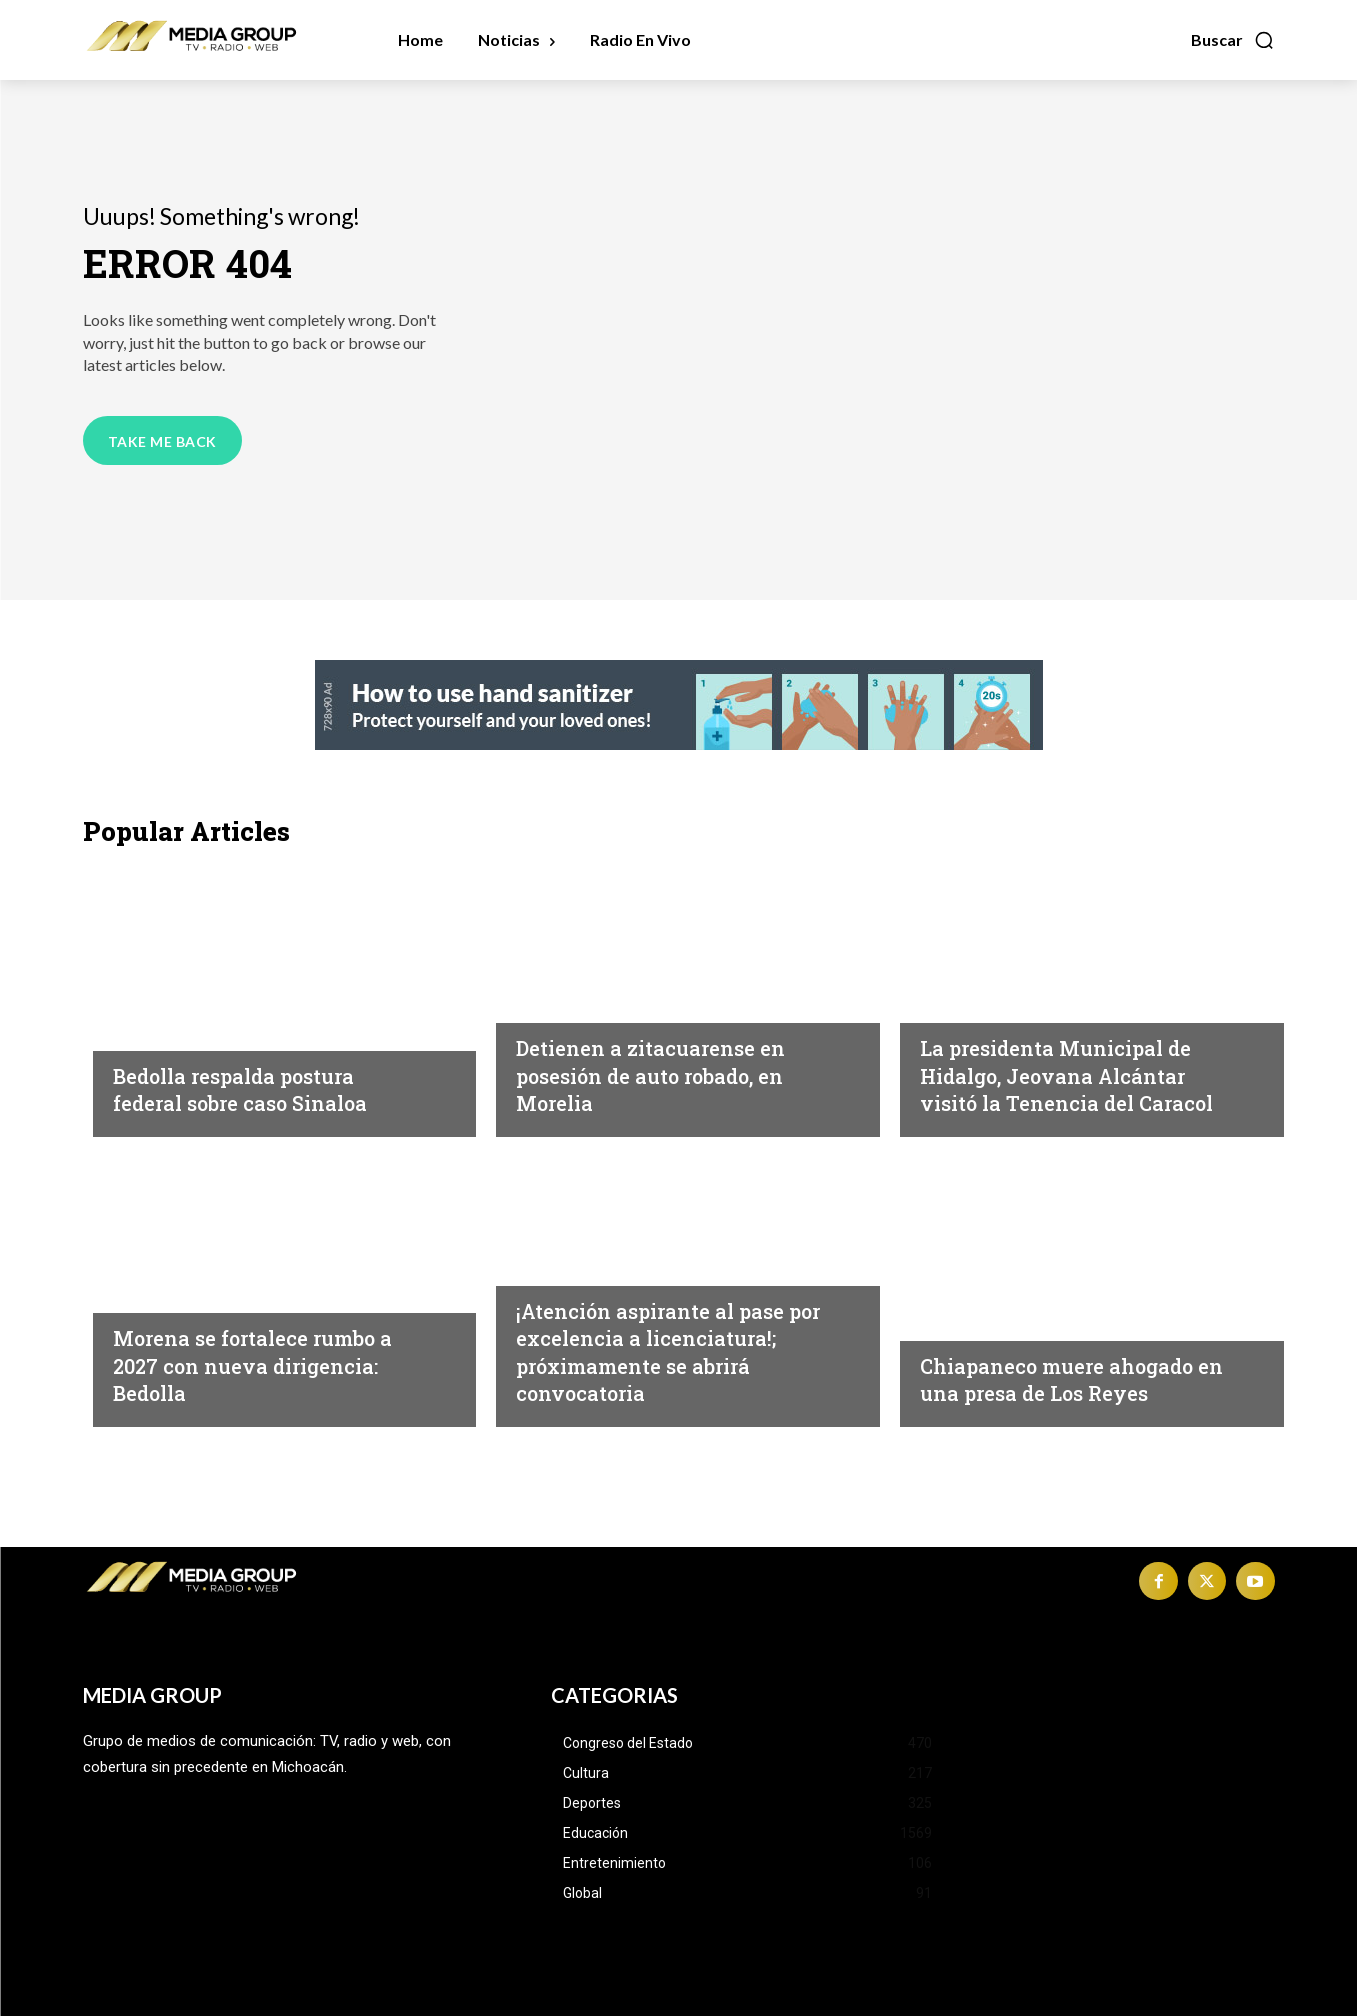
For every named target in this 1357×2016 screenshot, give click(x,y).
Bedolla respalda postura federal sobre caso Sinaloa (260, 1089)
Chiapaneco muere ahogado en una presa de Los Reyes (1077, 1379)
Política (146, 1032)
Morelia (547, 1004)
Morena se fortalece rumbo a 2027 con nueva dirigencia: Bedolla (265, 1364)
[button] (1233, 40)
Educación (559, 1239)
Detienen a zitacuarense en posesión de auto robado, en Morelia (672, 1074)
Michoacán (965, 977)
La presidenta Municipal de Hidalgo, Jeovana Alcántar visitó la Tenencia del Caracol (1075, 1061)
